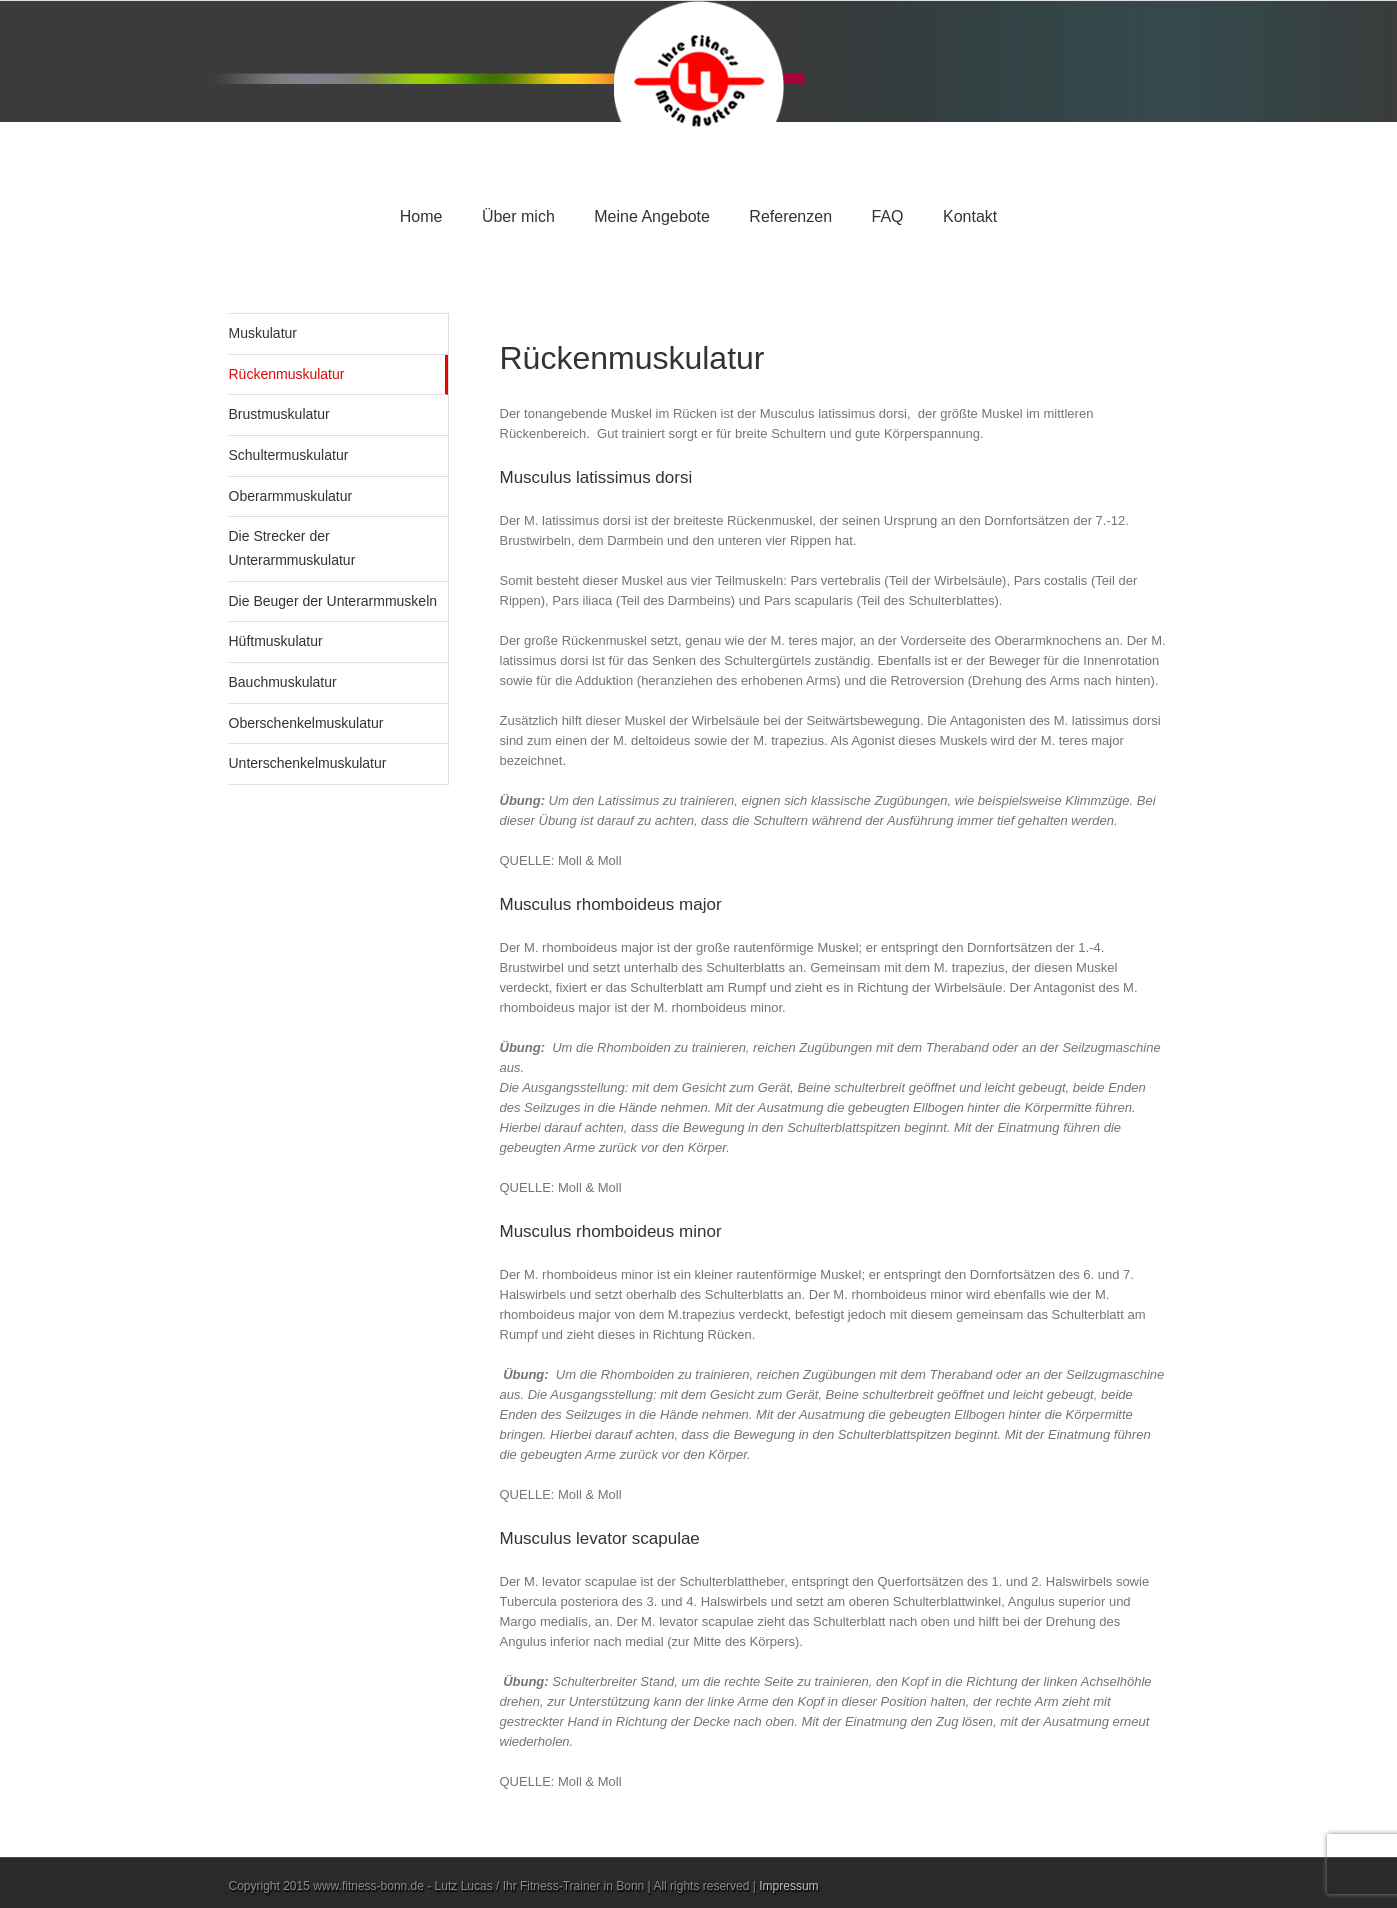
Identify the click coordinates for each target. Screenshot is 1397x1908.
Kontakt (970, 216)
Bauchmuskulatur (283, 682)
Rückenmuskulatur (287, 374)
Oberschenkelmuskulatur (306, 723)
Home (421, 216)
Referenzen (790, 216)
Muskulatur (263, 333)
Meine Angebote (652, 216)
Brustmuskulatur (279, 414)
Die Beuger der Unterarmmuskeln (333, 601)
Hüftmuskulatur (276, 641)
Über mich (518, 216)
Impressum (788, 1886)
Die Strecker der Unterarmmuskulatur (292, 548)
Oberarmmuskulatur (291, 496)
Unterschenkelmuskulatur (308, 763)
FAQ (888, 216)
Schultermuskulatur (289, 455)
